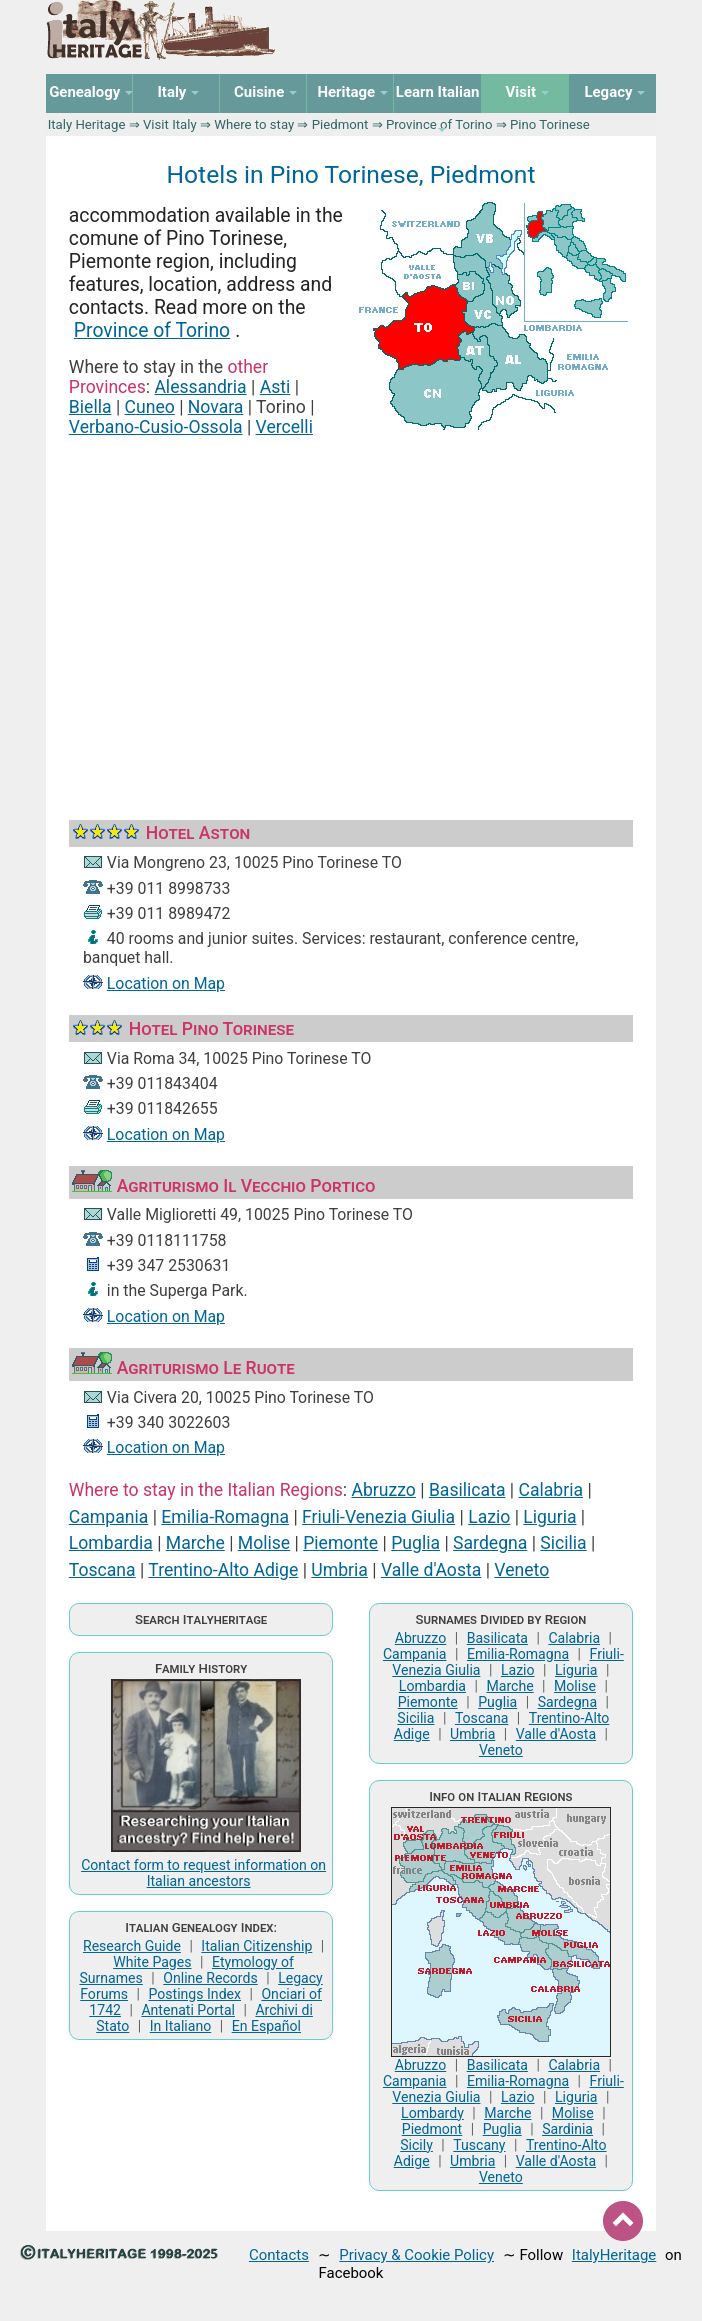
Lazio (489, 1517)
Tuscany (479, 2145)
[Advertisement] (351, 606)
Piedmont (340, 124)
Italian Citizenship (256, 1946)
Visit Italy (170, 124)
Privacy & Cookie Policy (416, 2255)
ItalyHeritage (614, 2255)
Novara (216, 407)
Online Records (210, 1978)
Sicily (416, 2145)
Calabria (551, 1490)
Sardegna (490, 1543)
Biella (90, 407)
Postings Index (194, 1994)
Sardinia (567, 2129)
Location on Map (166, 983)
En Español (266, 2026)
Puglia (415, 1543)
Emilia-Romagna (225, 1517)
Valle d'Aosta (431, 1570)
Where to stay (254, 124)
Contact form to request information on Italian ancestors (203, 1873)
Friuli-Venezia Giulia (378, 1517)
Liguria (549, 1517)
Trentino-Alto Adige (223, 1570)
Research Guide (132, 1946)
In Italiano (181, 2026)
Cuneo (150, 407)
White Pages (152, 1962)
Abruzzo (384, 1490)
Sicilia (563, 1543)
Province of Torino (152, 330)
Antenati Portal (188, 2010)
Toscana (102, 1570)
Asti (275, 387)
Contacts (279, 2255)
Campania (108, 1517)
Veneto (521, 1570)
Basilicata (467, 1490)
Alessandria (200, 387)
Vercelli (284, 427)
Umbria (339, 1570)
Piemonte (340, 1543)
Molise (264, 1543)
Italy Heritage (87, 124)
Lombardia (111, 1543)
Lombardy (432, 2113)
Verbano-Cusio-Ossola (156, 427)
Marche (195, 1543)
